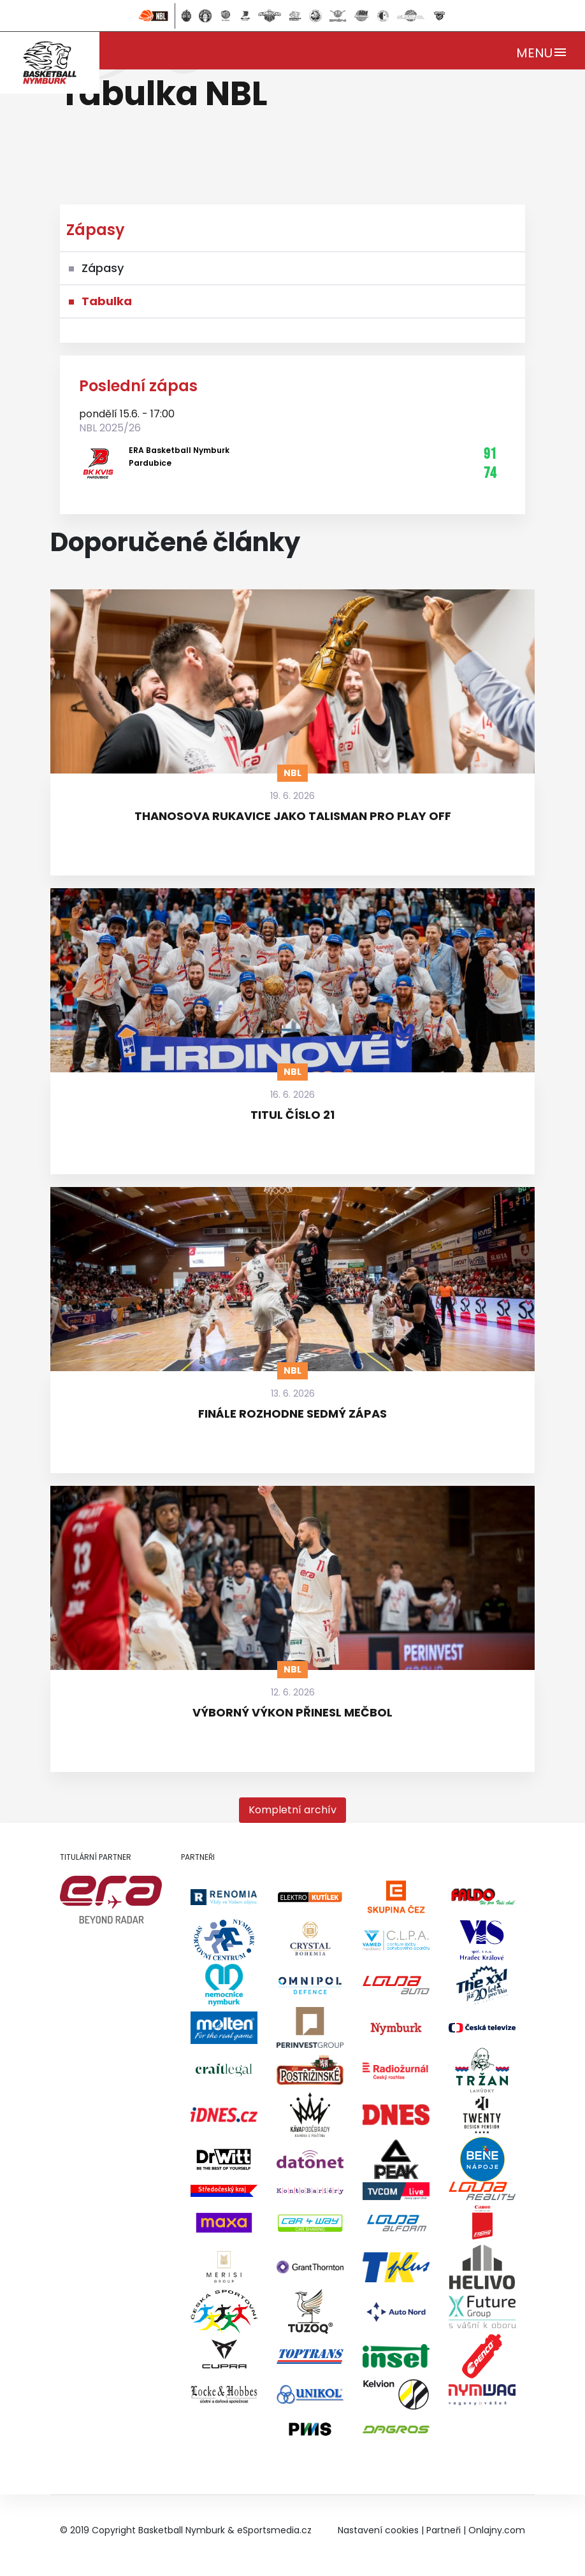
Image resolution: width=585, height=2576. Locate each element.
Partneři (443, 2530)
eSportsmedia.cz (274, 2530)
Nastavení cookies (378, 2530)
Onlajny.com (496, 2530)
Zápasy (103, 268)
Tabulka (107, 301)
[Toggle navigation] (542, 50)
